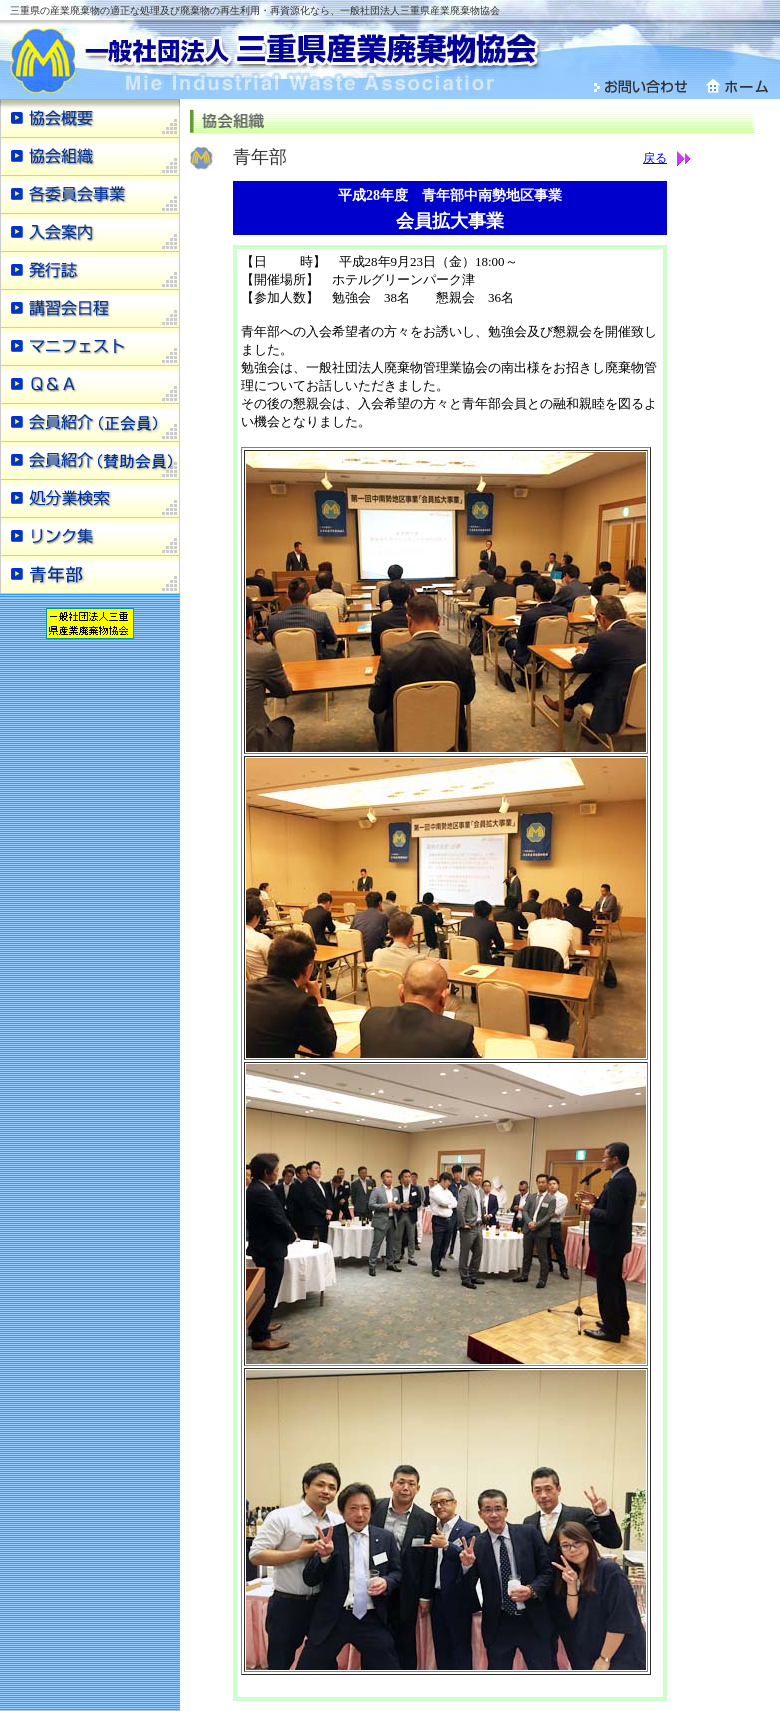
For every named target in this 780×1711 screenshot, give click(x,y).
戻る (655, 158)
